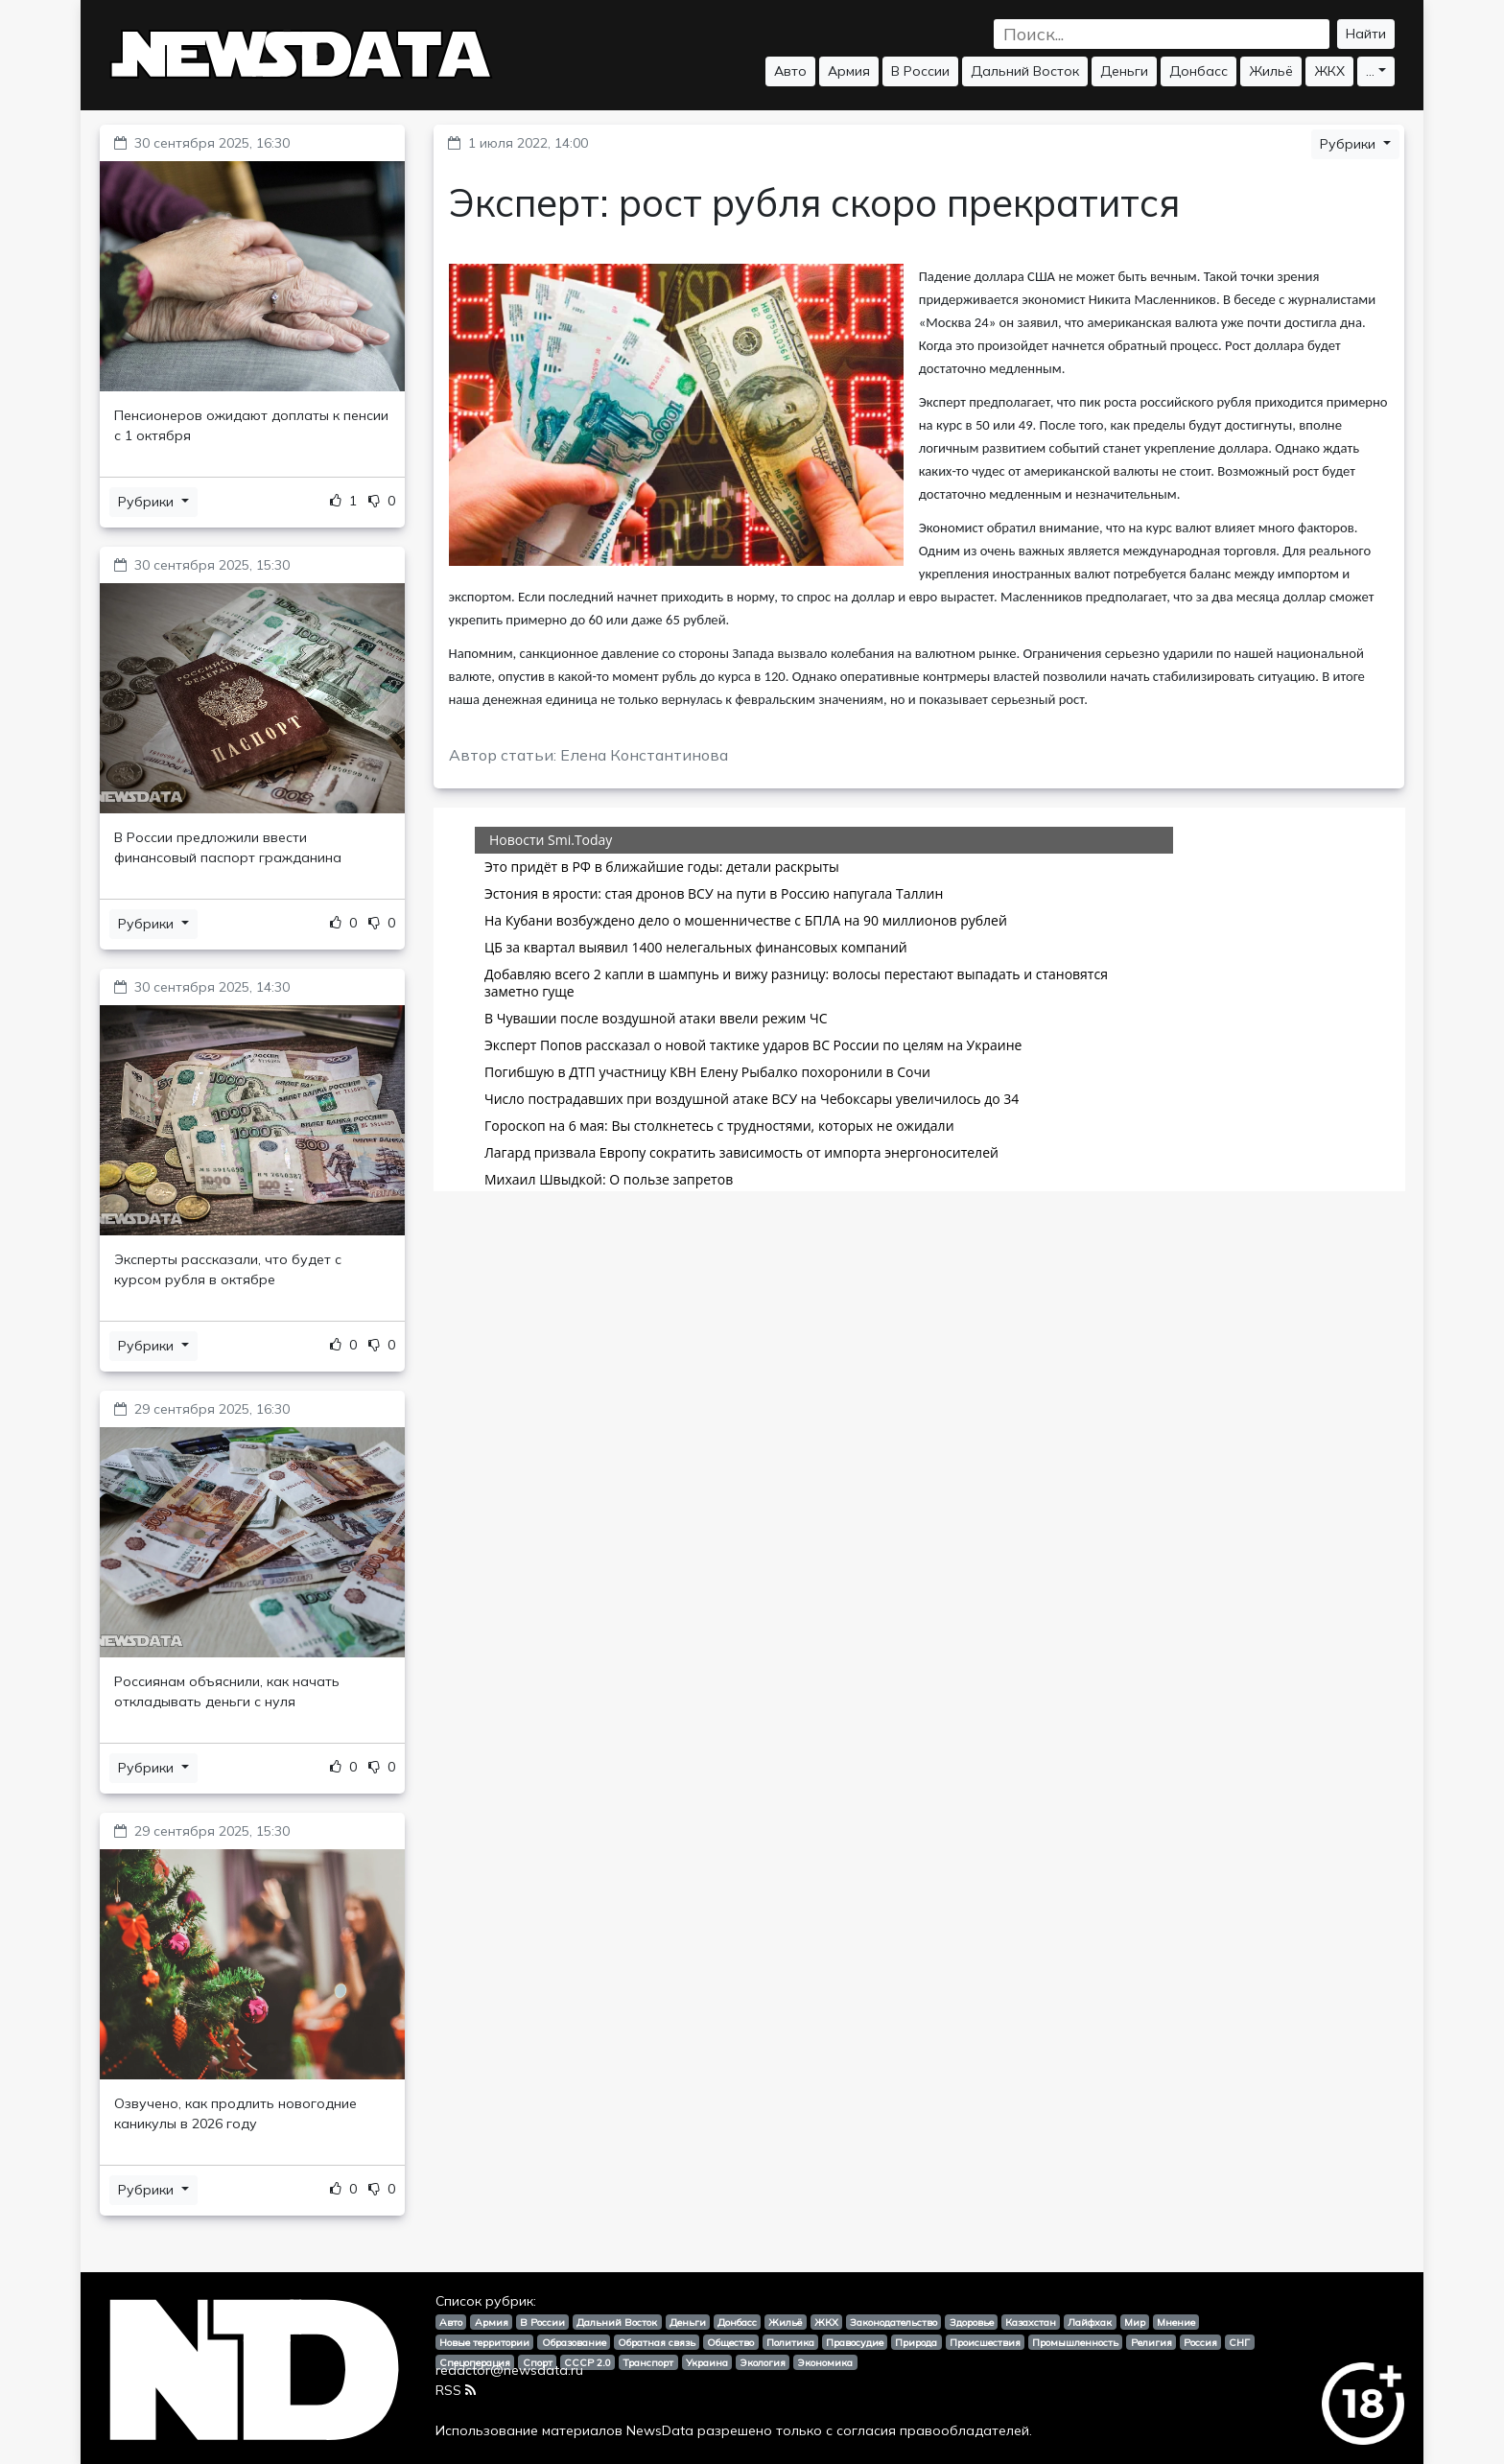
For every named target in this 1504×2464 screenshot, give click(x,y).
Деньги (1124, 71)
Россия (1200, 2342)
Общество (730, 2342)
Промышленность (1075, 2342)
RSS (455, 2390)
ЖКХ (1329, 71)
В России (920, 71)
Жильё (1271, 71)
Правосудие (854, 2342)
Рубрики (147, 501)
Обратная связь (656, 2342)
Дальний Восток (1025, 71)
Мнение (1176, 2322)
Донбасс (1198, 71)
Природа (916, 2342)
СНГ (1239, 2342)
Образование (574, 2342)
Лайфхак (1090, 2322)
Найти (1366, 33)
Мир (1134, 2322)
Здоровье (972, 2322)
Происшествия (985, 2342)
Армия (849, 71)
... (1370, 71)
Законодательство (893, 2322)
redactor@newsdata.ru (509, 2370)
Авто (790, 71)
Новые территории (484, 2342)
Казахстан (1030, 2322)
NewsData (659, 2430)
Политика (790, 2342)
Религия (1151, 2342)
